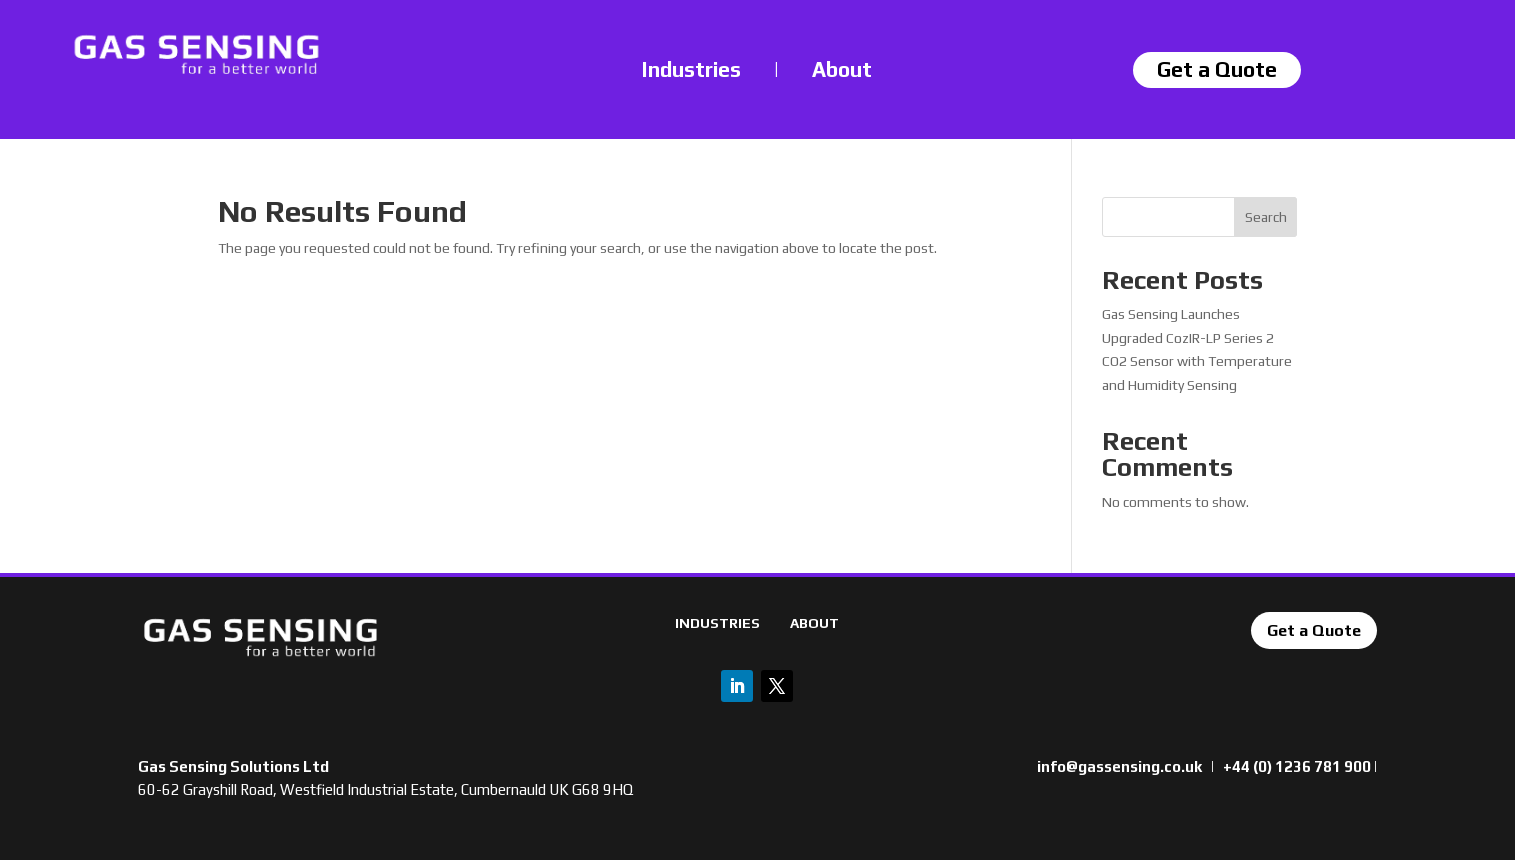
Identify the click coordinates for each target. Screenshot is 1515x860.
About (842, 69)
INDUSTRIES (717, 623)
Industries (691, 69)
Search (1266, 217)
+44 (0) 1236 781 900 (1297, 766)
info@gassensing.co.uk (1119, 766)
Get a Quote (1314, 630)
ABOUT (814, 623)
